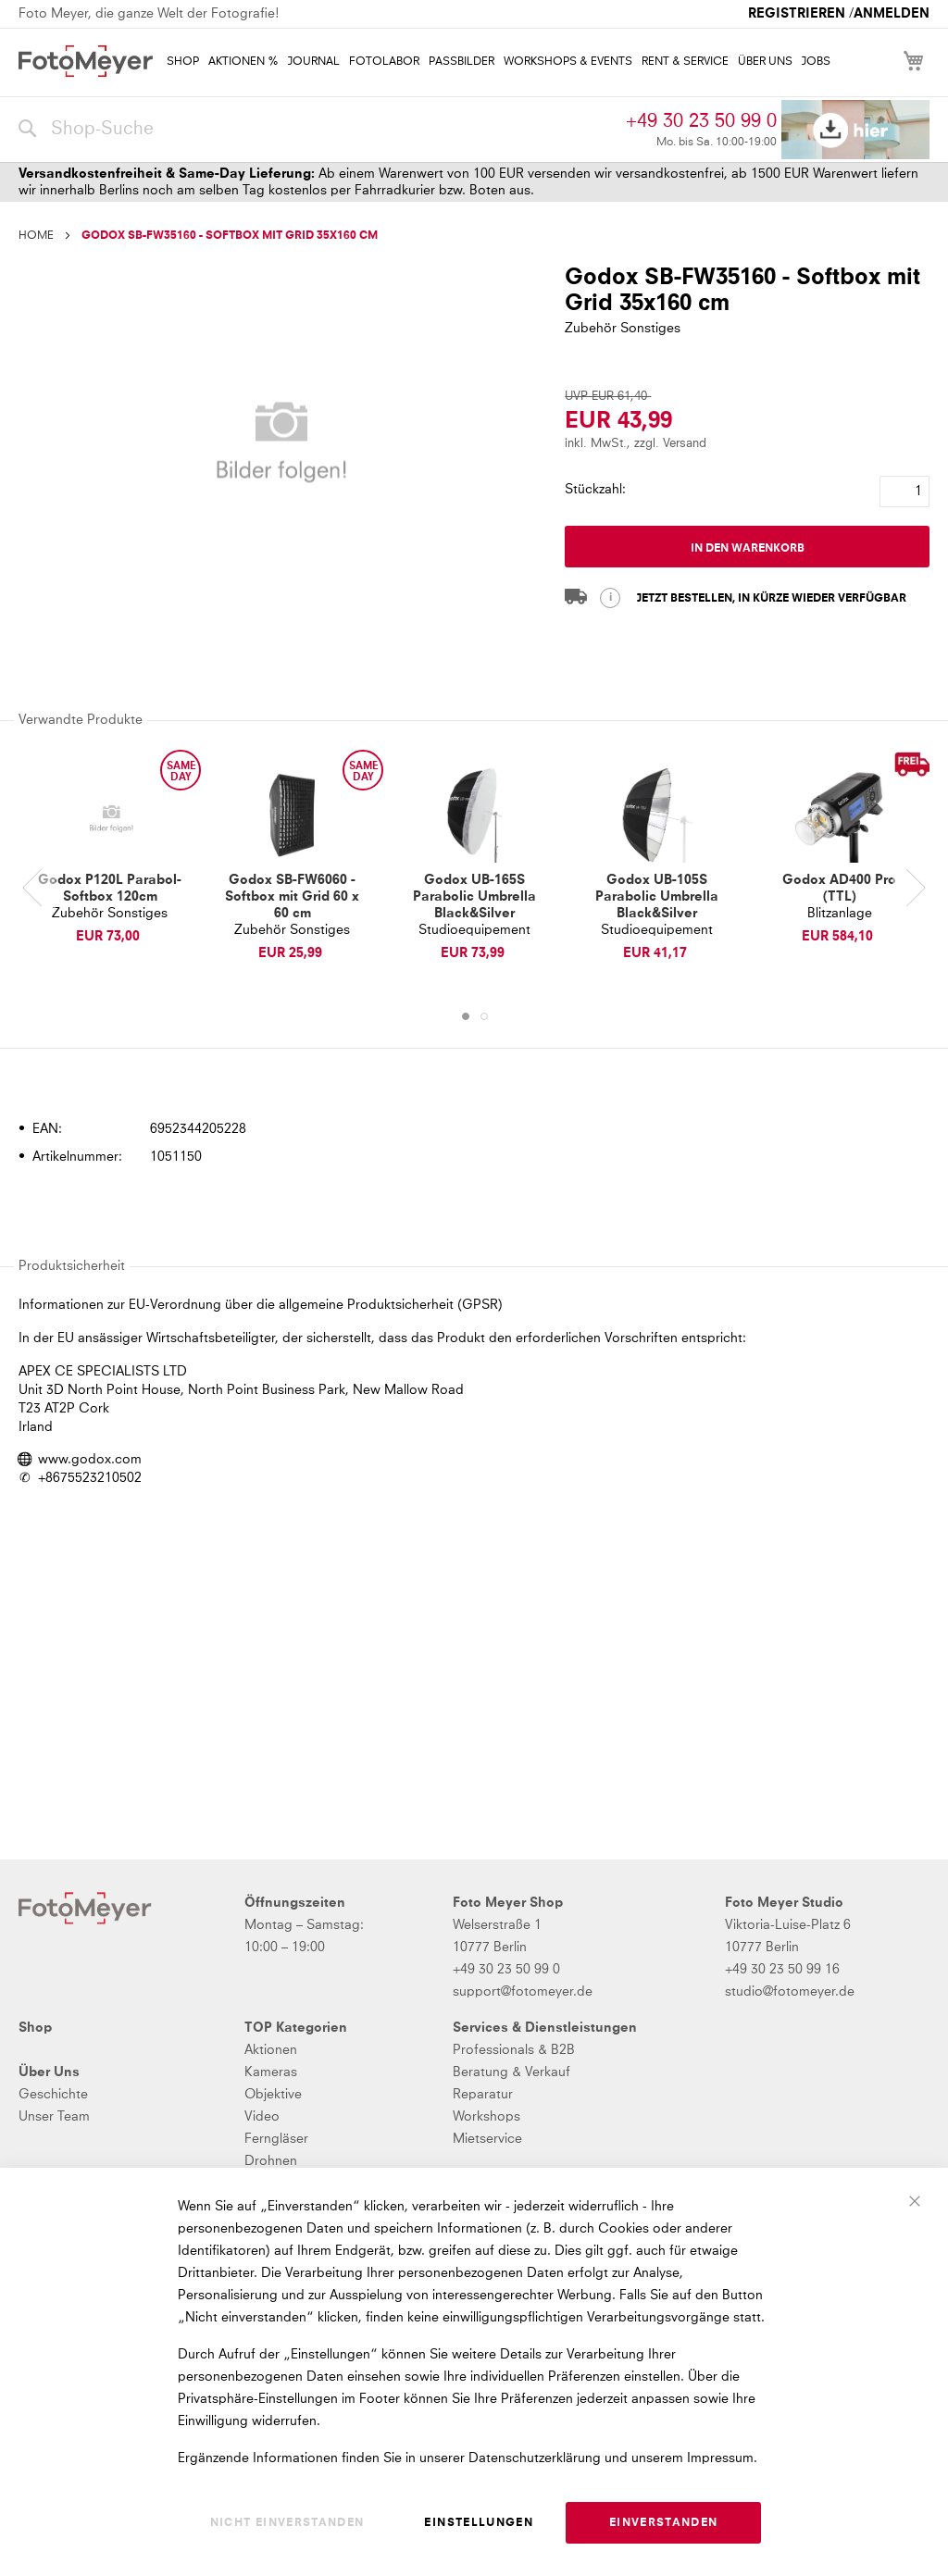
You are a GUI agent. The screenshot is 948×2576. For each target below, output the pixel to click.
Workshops (486, 2116)
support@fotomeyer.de (522, 1991)
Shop (35, 2028)
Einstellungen (478, 2523)
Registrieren (796, 13)
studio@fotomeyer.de (789, 1991)
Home (36, 236)
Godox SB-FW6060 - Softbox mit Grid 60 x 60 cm (292, 897)
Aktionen (270, 2050)
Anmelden (891, 13)
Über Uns (49, 2072)
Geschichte (53, 2094)
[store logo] (86, 61)
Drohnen (270, 2161)
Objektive (273, 2094)
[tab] (472, 1076)
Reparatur (483, 2094)
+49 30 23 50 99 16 (782, 1969)
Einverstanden (663, 2523)
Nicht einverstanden (287, 2523)
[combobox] (318, 130)
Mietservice (487, 2139)
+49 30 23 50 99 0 (701, 121)
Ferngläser (276, 2139)
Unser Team (54, 2116)
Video (262, 2116)
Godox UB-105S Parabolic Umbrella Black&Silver (656, 897)
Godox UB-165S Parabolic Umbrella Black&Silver (474, 897)
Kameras (270, 2072)
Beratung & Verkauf (511, 2072)
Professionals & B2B (514, 2050)
